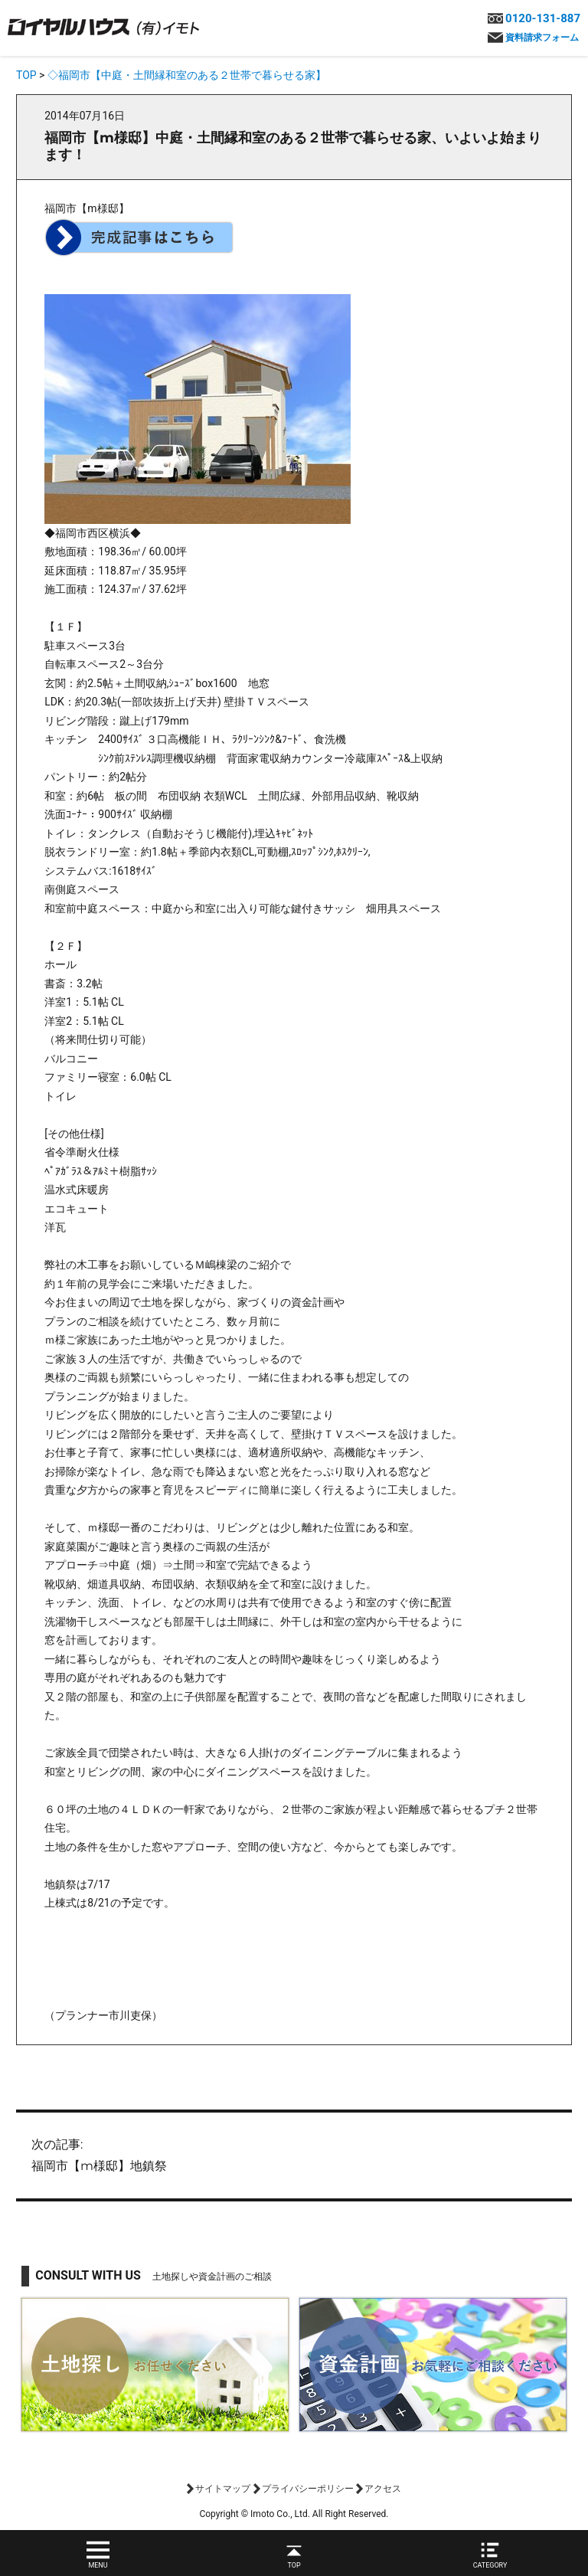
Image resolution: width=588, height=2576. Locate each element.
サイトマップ (222, 2488)
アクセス (382, 2488)
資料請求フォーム (542, 37)
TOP (26, 75)
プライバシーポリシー (308, 2488)
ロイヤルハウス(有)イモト (103, 26)
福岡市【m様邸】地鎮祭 (294, 2153)
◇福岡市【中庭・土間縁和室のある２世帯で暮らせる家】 (186, 75)
